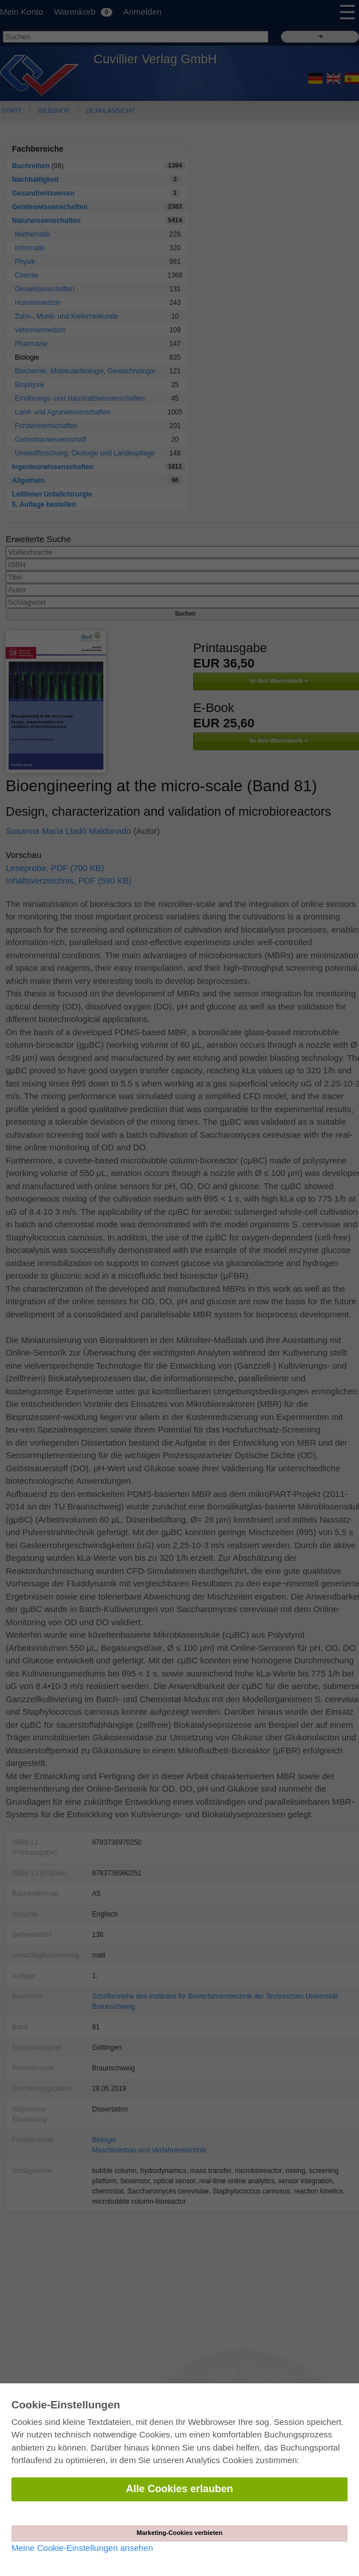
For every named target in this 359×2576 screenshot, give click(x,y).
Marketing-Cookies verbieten (179, 2532)
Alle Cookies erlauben (179, 2488)
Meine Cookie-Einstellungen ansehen (82, 2548)
